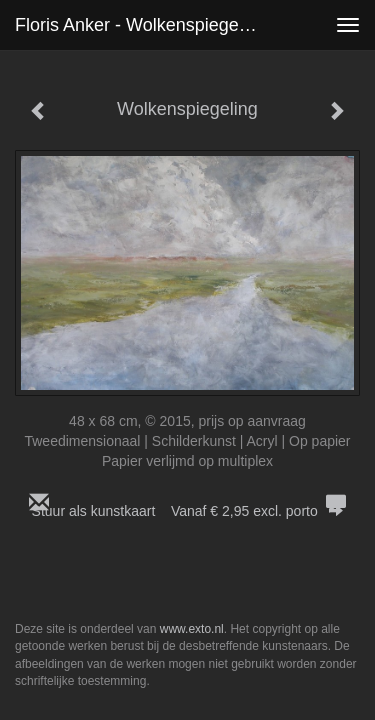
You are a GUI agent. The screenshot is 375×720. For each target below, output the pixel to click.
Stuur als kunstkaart (188, 511)
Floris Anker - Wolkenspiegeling (141, 25)
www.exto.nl (192, 629)
